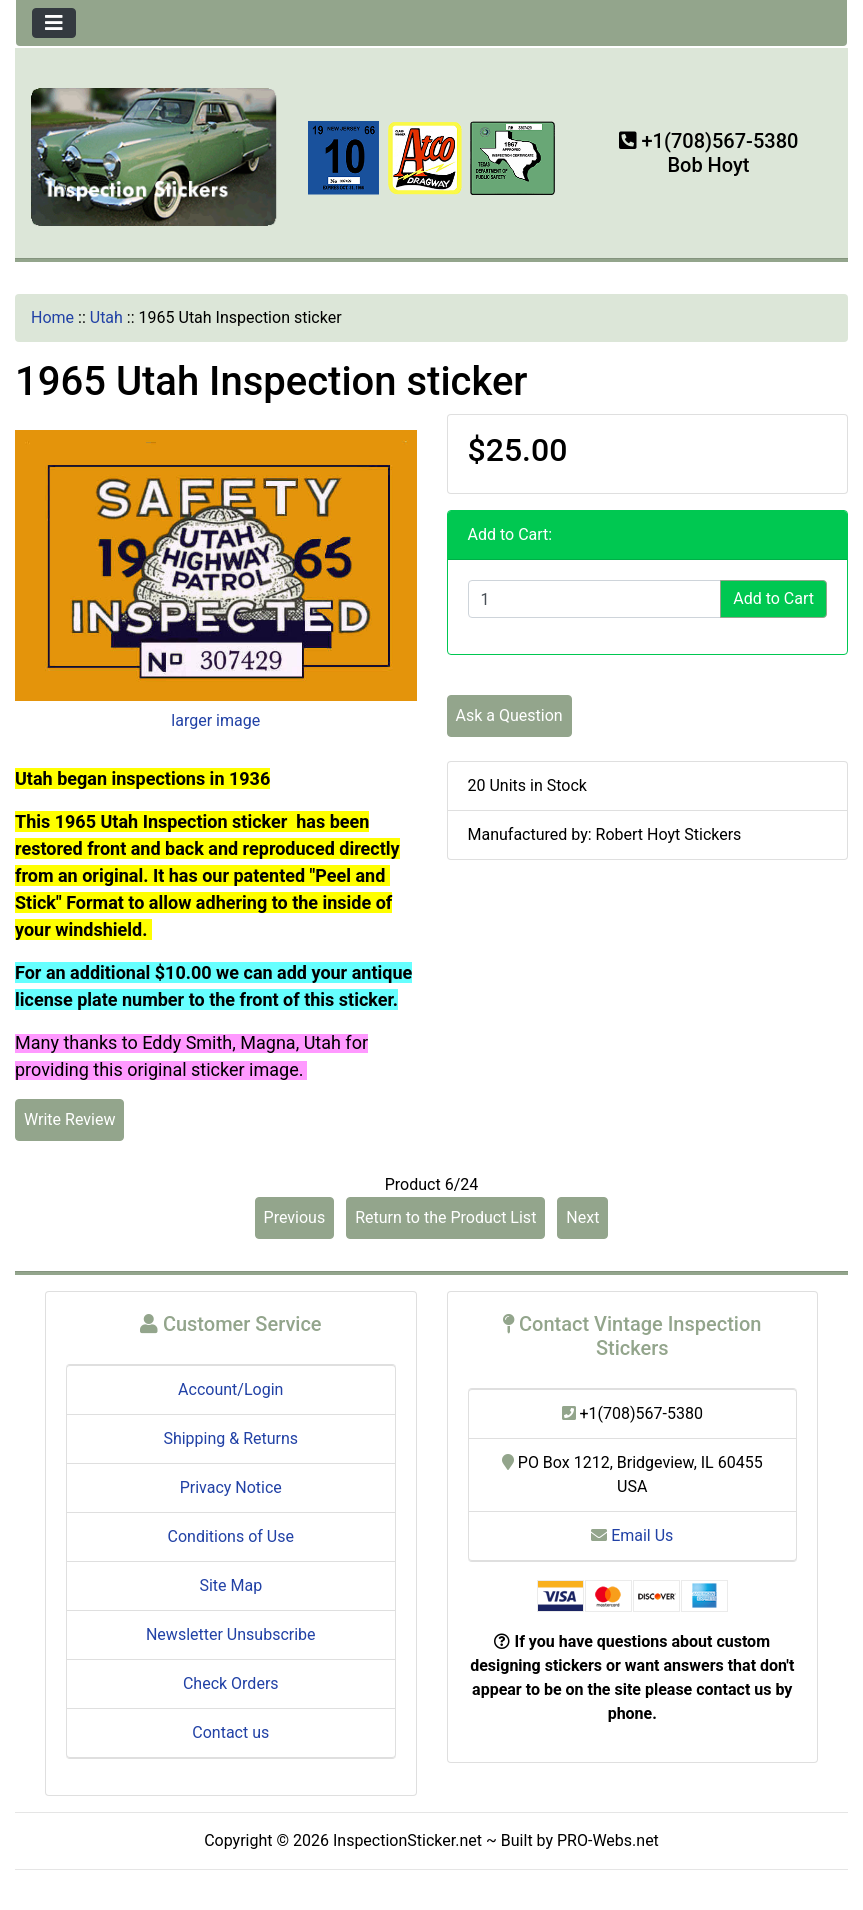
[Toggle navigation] (54, 23)
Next (582, 1217)
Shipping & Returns (230, 1438)
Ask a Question (509, 715)
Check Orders (231, 1683)
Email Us (632, 1535)
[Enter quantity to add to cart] (595, 599)
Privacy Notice (231, 1487)
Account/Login (230, 1389)
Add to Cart (773, 598)
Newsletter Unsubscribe (231, 1634)
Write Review (69, 1119)
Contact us (230, 1732)
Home (52, 317)
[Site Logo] (154, 155)
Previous (295, 1217)
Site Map (230, 1585)
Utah (106, 317)
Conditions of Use (231, 1536)
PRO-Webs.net (608, 1840)
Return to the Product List (445, 1217)
